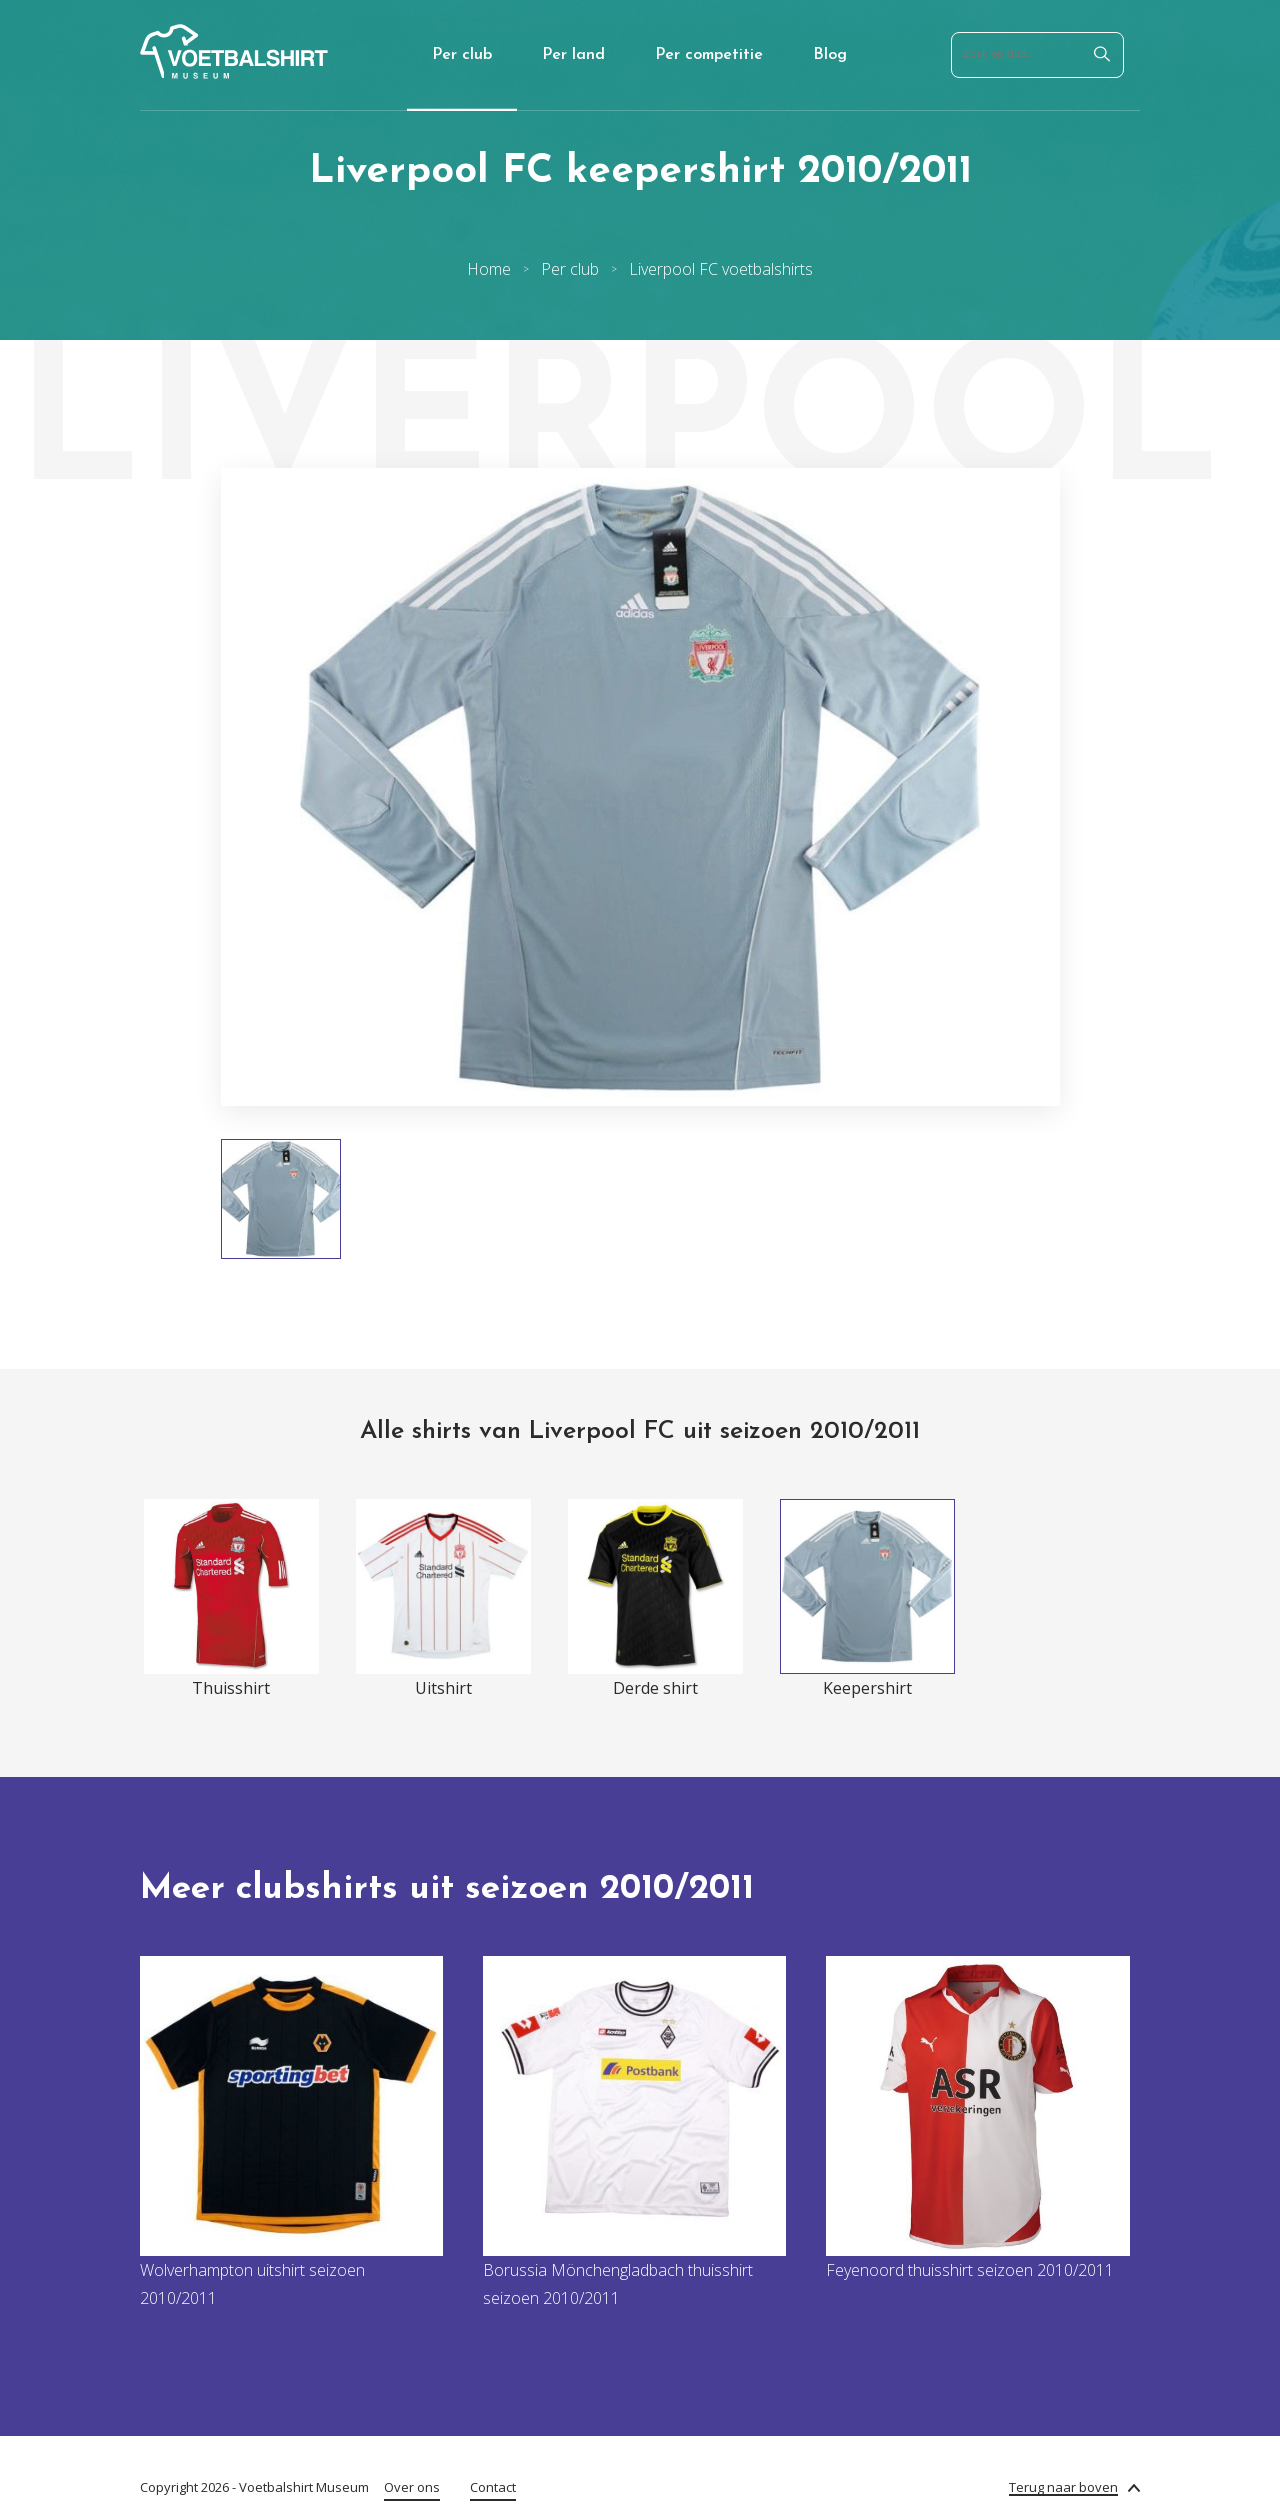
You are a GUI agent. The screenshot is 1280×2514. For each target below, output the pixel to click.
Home (489, 269)
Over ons (412, 2487)
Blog (830, 55)
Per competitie (709, 55)
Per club (462, 55)
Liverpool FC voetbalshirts (721, 269)
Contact (493, 2487)
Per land (573, 55)
